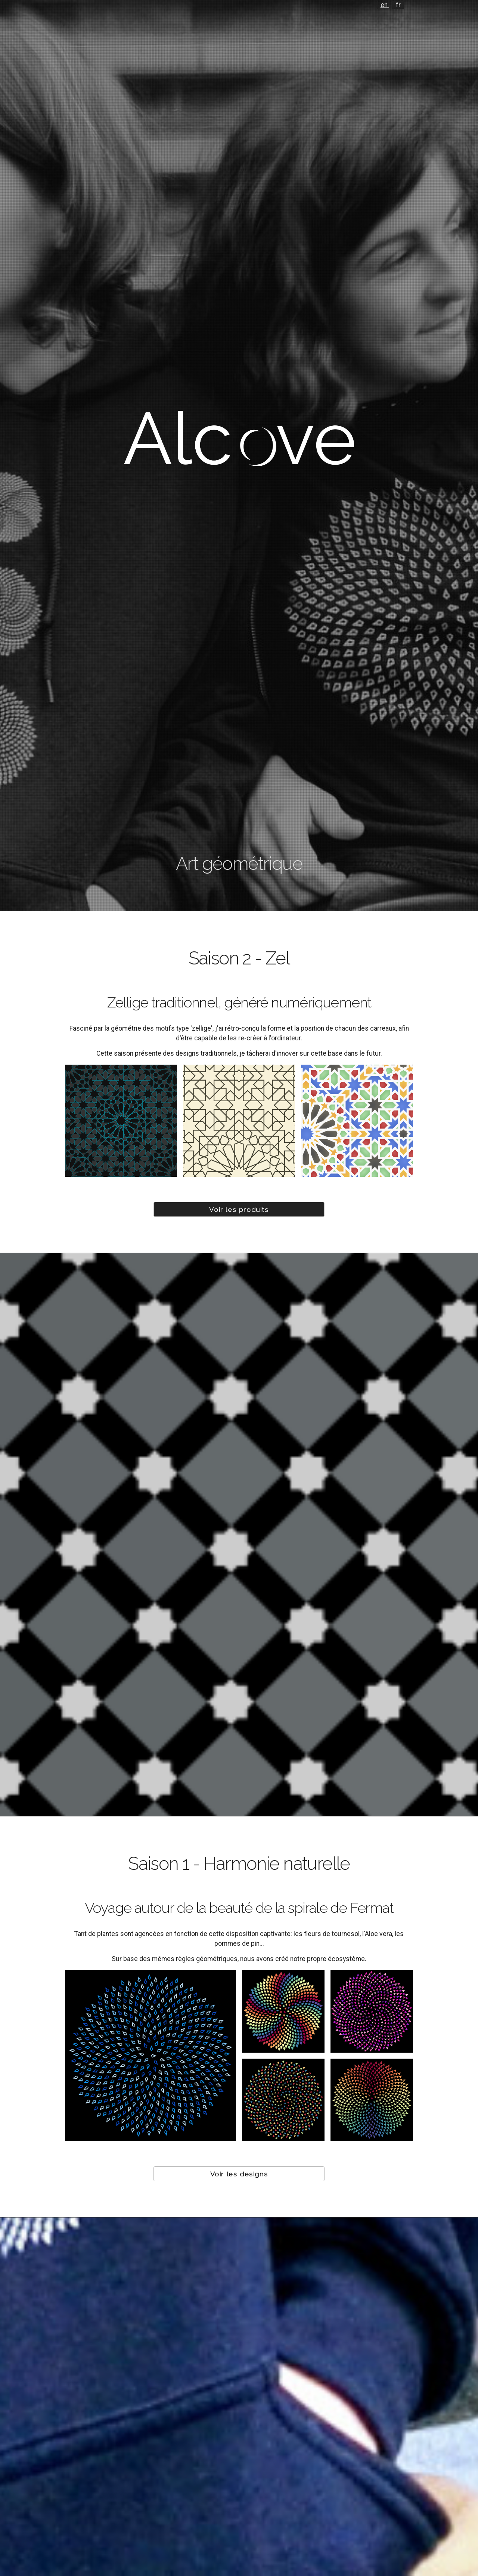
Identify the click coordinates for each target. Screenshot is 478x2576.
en (385, 5)
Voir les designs (239, 2174)
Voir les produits (239, 1209)
